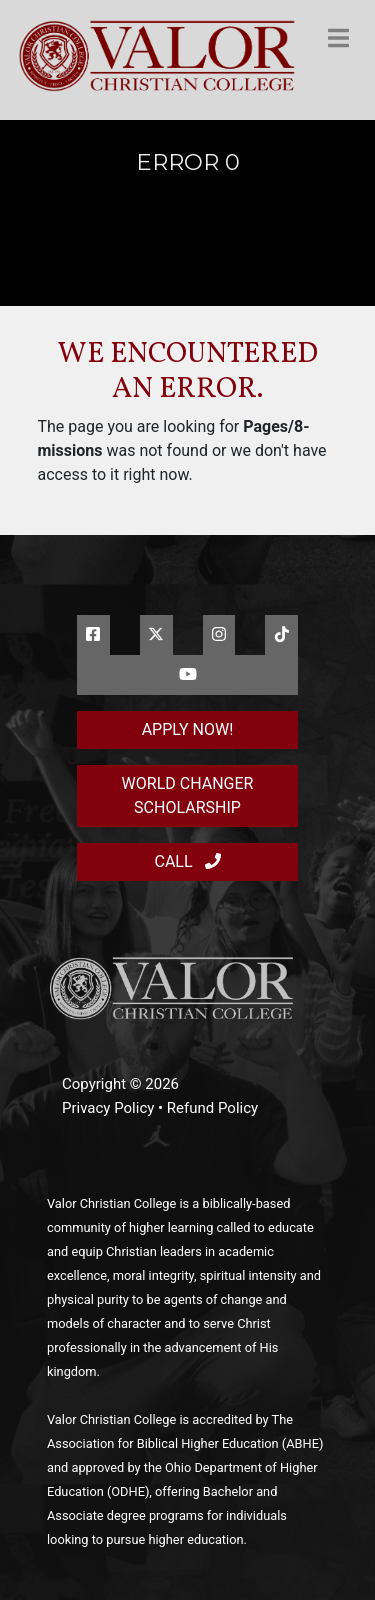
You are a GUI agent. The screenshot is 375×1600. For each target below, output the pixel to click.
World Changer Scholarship (188, 795)
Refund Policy (212, 1108)
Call (187, 861)
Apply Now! (188, 729)
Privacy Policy (108, 1108)
